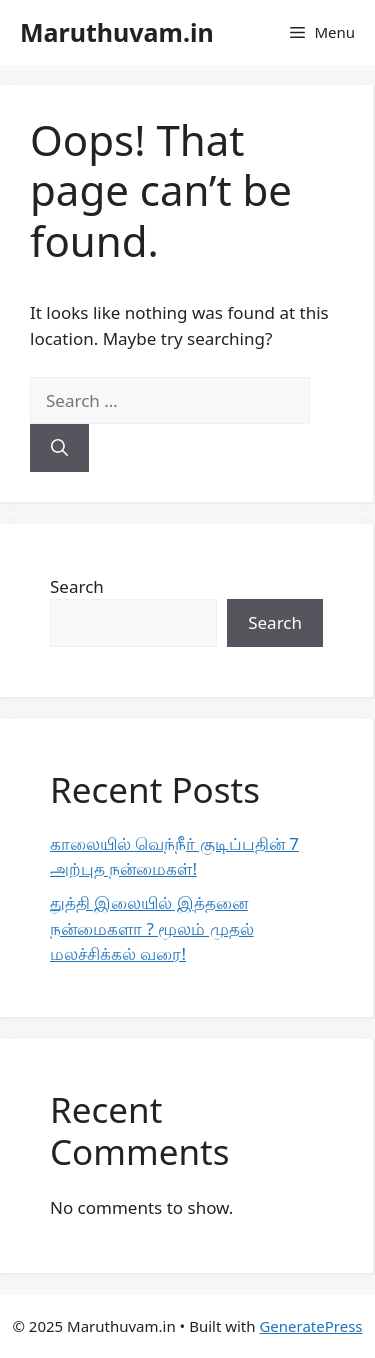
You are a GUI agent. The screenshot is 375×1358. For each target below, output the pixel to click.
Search (77, 586)
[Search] (59, 448)
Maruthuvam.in (117, 32)
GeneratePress (310, 1326)
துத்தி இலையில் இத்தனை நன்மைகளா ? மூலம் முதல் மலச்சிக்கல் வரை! (152, 928)
